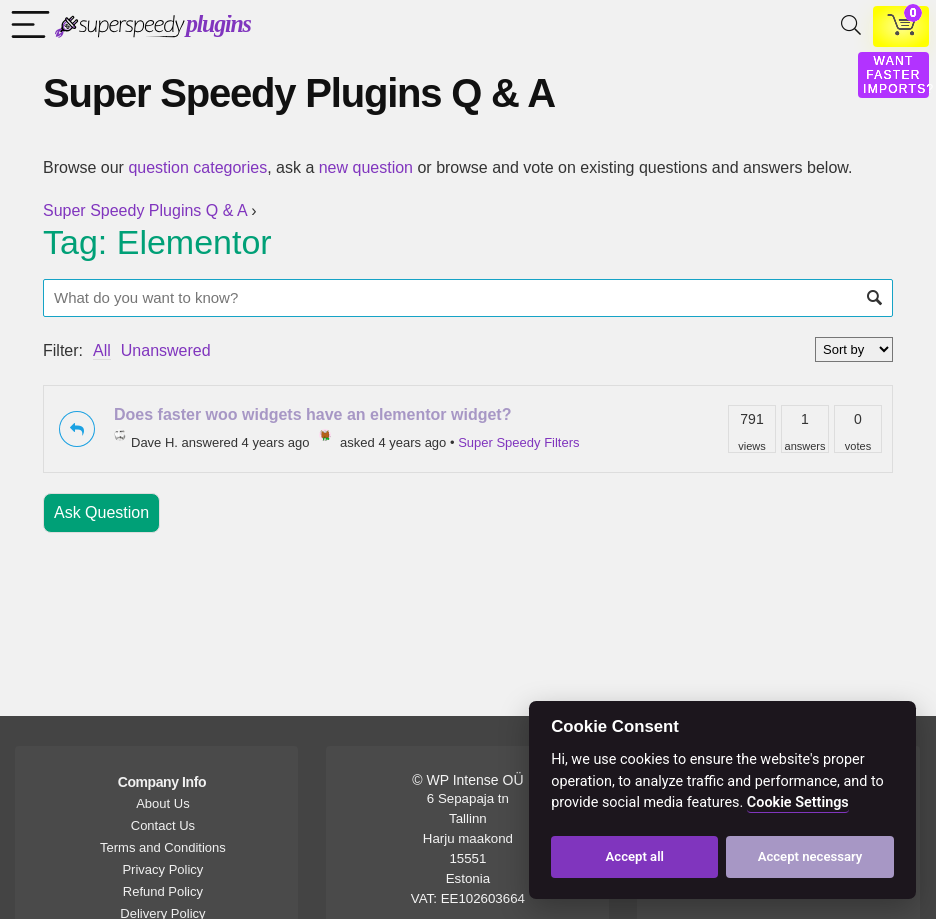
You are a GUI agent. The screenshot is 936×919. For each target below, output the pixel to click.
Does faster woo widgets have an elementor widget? (312, 414)
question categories (197, 167)
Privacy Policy (162, 869)
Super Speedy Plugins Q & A (145, 210)
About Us (162, 803)
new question (366, 167)
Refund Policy (163, 891)
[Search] (847, 26)
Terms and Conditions (163, 847)
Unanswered (166, 350)
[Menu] (26, 26)
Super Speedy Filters (518, 442)
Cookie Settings (798, 802)
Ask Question (101, 512)
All (102, 350)
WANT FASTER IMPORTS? (899, 75)
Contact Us (163, 825)
